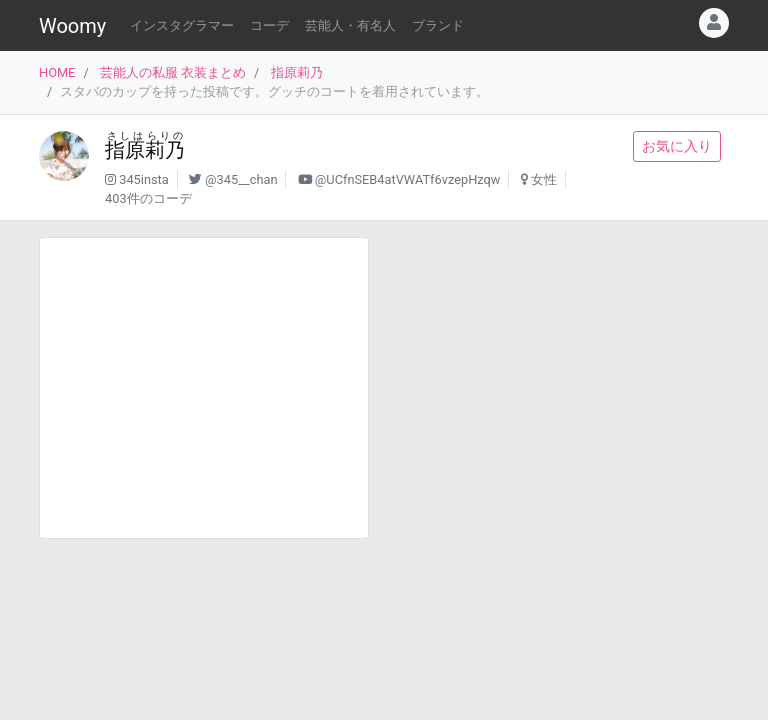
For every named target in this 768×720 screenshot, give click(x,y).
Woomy (72, 26)
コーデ (269, 25)
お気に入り (677, 146)
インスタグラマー (182, 25)
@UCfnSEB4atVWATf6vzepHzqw (408, 179)
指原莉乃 (297, 72)
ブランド (438, 25)
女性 (544, 179)
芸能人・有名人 (350, 25)
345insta (144, 179)
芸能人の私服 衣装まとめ (173, 72)
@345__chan (241, 179)
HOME (57, 72)
